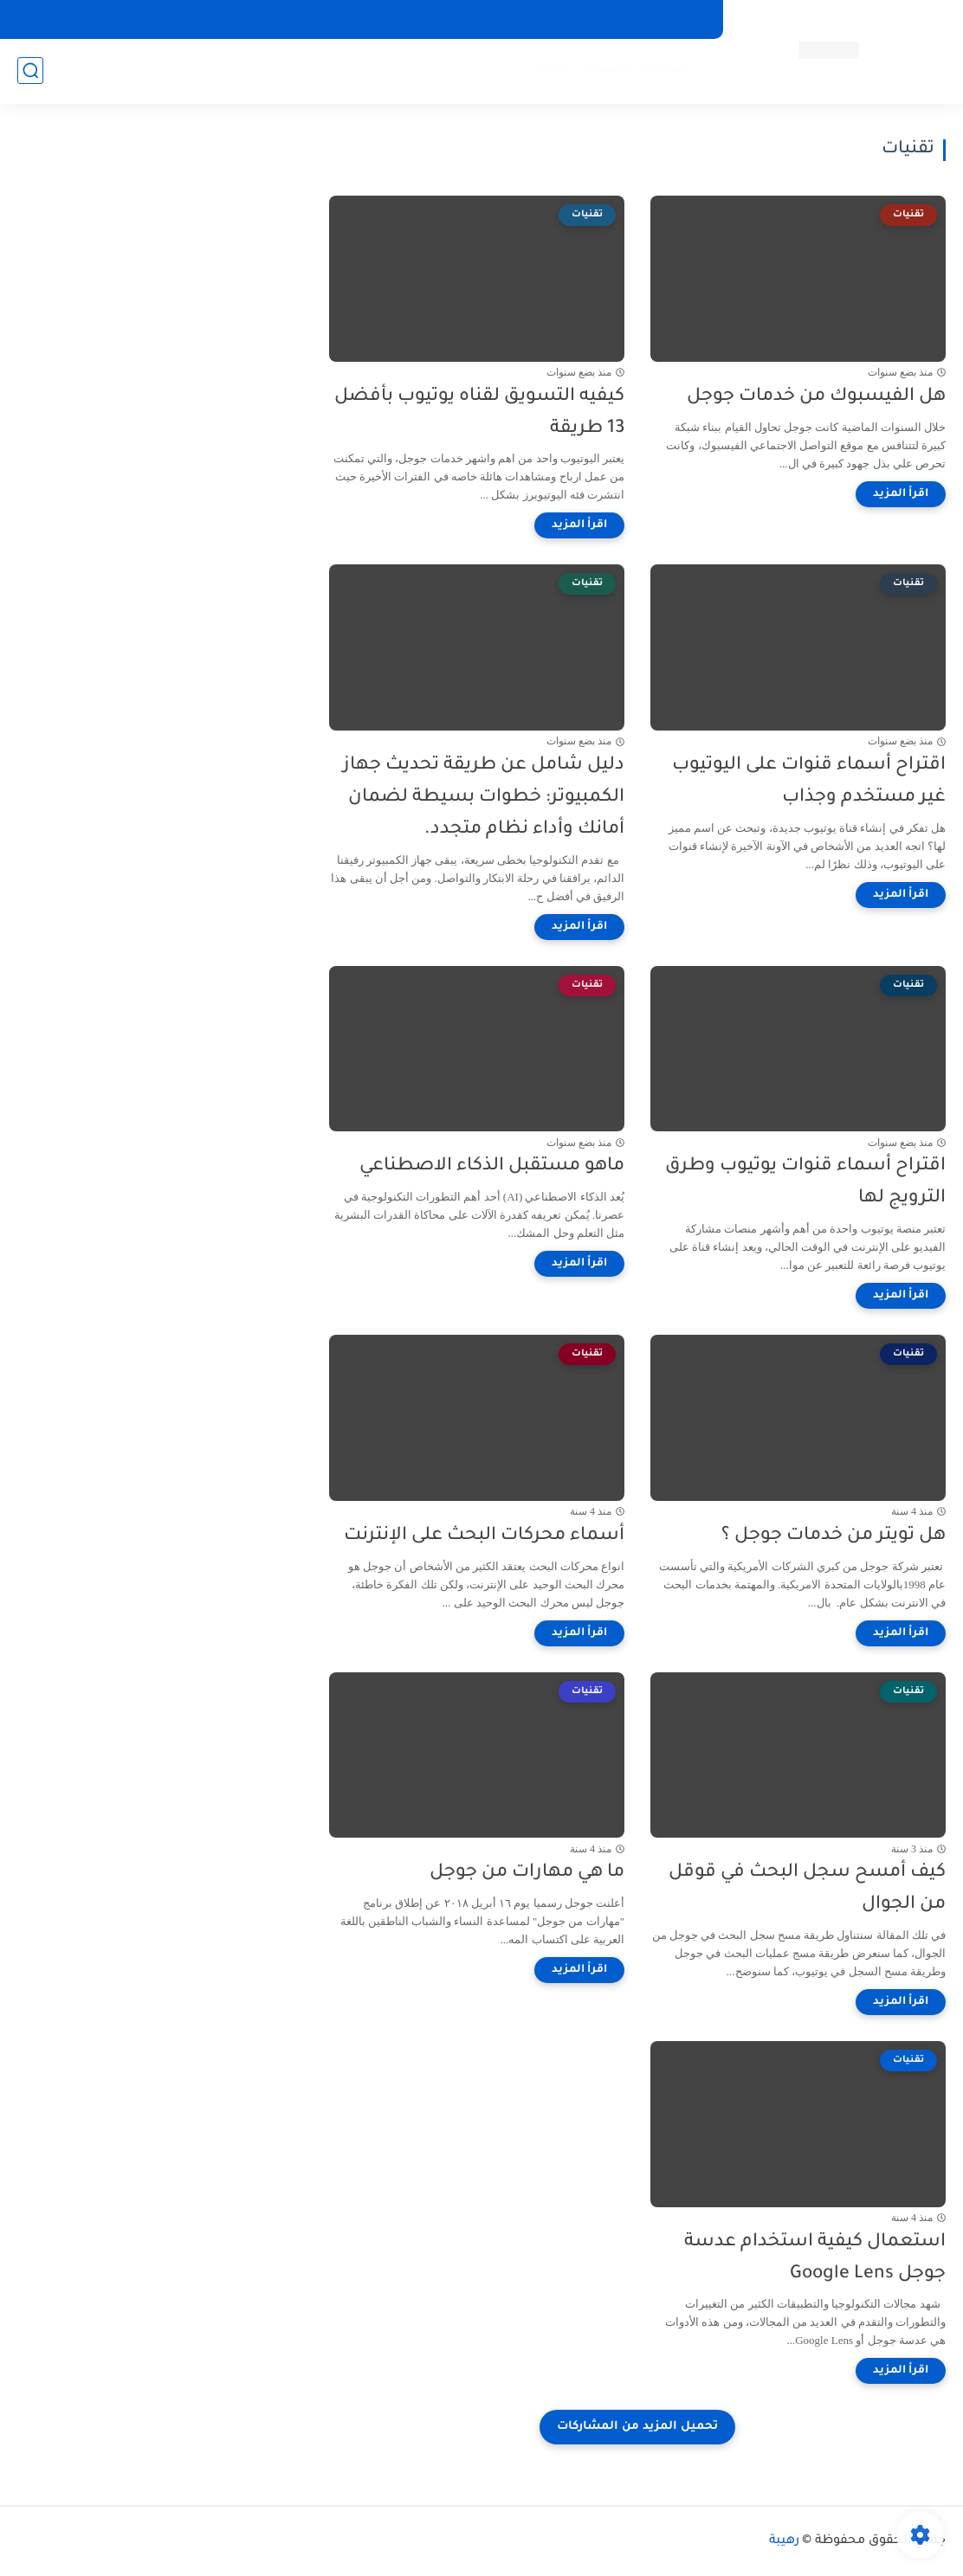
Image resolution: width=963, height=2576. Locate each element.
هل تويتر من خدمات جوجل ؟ (833, 1536)
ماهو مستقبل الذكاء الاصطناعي (491, 1166)
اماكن (550, 69)
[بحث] (30, 70)
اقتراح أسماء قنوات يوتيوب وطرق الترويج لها (805, 1182)
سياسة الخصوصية (655, 19)
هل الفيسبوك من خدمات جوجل (816, 397)
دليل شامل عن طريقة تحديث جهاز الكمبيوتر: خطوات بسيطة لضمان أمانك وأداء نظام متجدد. (483, 798)
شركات (664, 69)
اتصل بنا (564, 19)
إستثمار (604, 69)
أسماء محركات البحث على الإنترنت (484, 1536)
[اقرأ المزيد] (901, 494)
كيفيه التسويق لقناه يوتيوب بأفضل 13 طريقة (479, 413)
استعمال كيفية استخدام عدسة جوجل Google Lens (815, 2258)
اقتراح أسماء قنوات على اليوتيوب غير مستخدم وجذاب (809, 782)
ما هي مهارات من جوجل (527, 1873)
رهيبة (784, 2541)
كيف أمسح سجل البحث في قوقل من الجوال (807, 1889)
